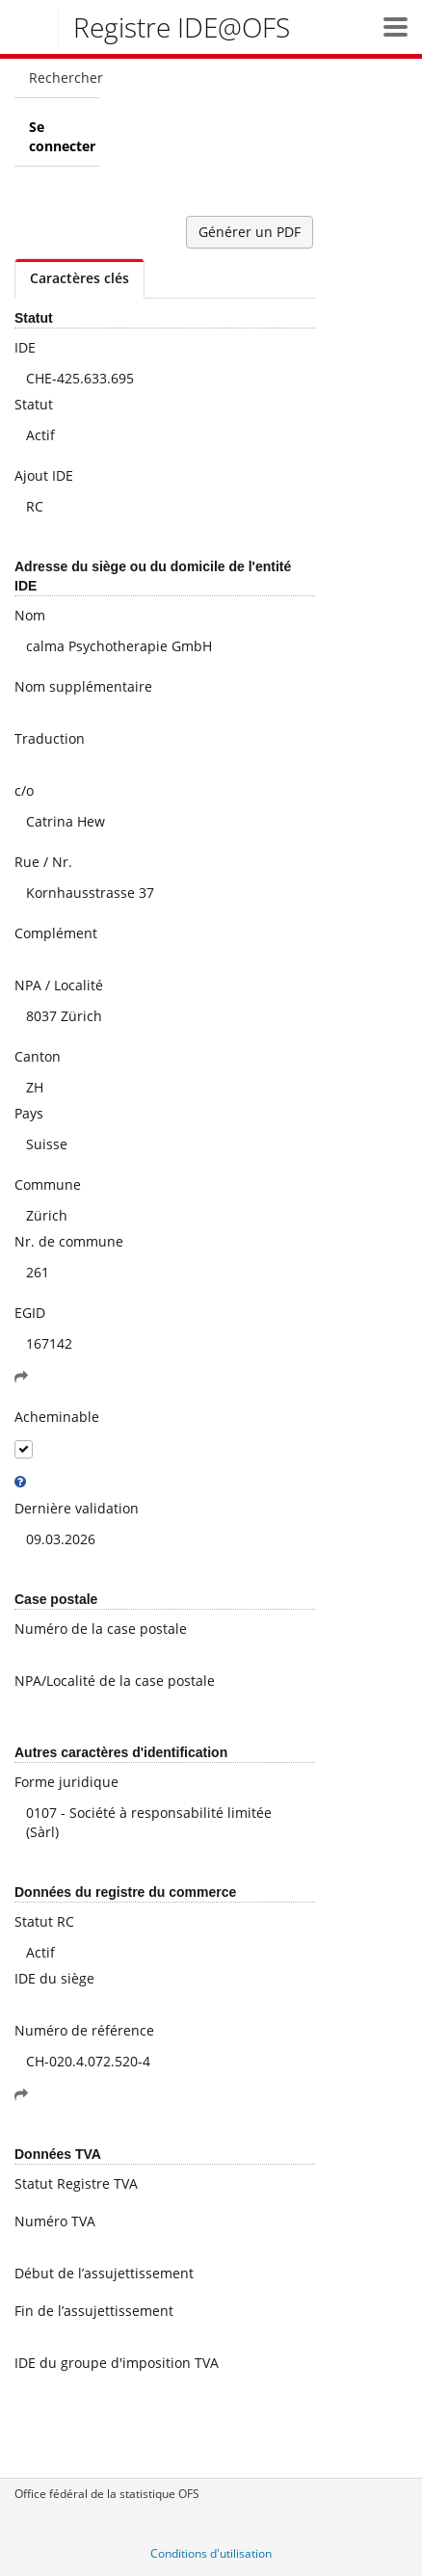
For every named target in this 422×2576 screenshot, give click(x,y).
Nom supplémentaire (83, 686)
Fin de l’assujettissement (93, 2310)
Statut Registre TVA (76, 2183)
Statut (33, 404)
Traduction (49, 738)
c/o (24, 790)
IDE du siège (54, 1978)
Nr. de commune (68, 1241)
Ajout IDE (43, 475)
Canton (37, 1056)
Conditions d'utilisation (211, 2553)
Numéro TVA (54, 2221)
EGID (29, 1312)
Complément (55, 933)
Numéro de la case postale (100, 1628)
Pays (28, 1113)
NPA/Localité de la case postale (114, 1680)
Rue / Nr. (43, 862)
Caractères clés (79, 278)
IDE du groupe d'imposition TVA (116, 2362)
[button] (395, 26)
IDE (25, 347)
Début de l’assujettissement (104, 2273)
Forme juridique (66, 1782)
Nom (29, 615)
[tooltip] (20, 1481)
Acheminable (56, 1416)
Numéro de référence (84, 2030)
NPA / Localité (58, 985)
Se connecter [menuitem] (62, 136)
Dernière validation (76, 1508)
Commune (47, 1184)
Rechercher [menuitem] (64, 77)
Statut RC (44, 1921)
